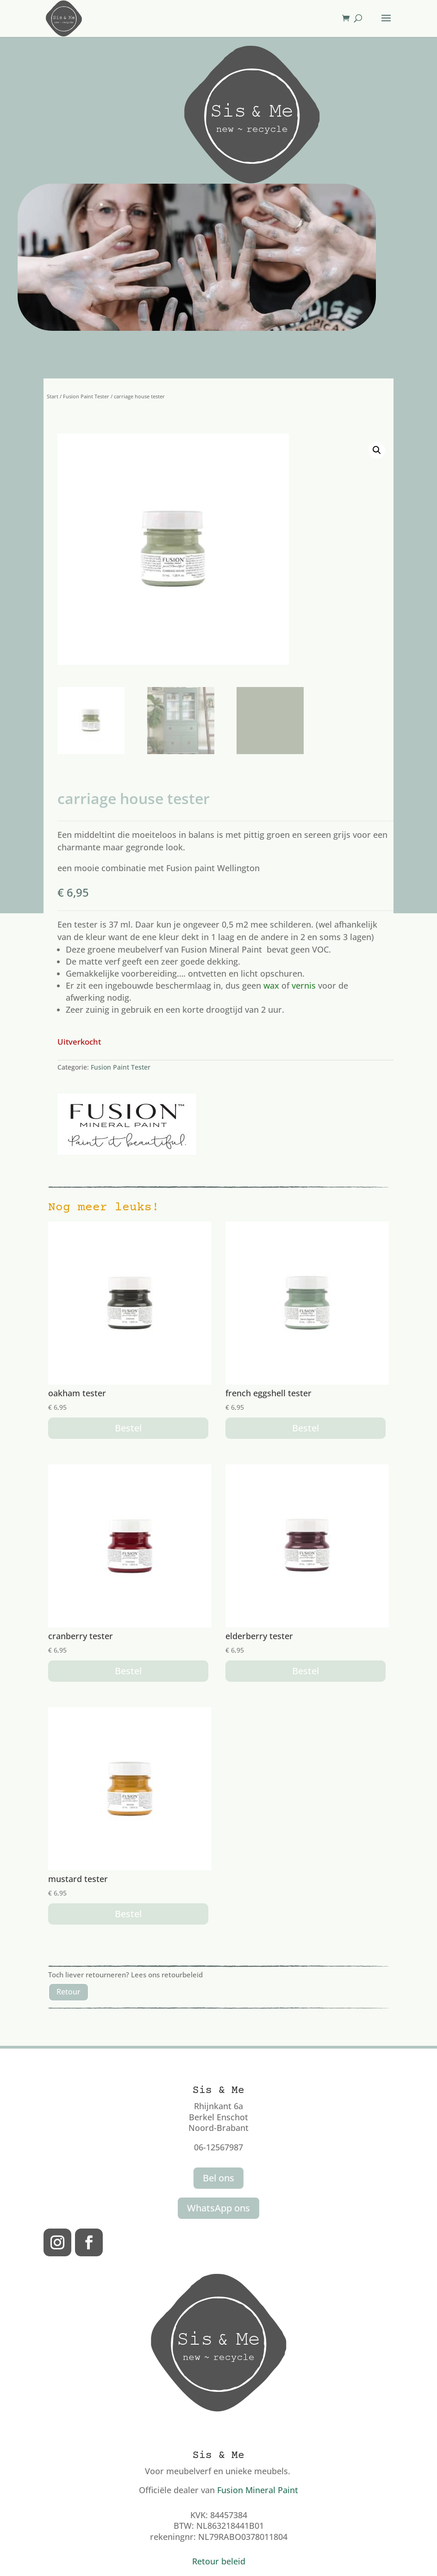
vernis (304, 985)
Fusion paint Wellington (213, 867)
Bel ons (218, 2178)
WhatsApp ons (218, 2208)
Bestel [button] (128, 1428)
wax (271, 985)
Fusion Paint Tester (86, 396)
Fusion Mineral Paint (257, 2490)
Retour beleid (218, 2561)
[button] (376, 450)
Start (52, 396)
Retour (68, 1992)
